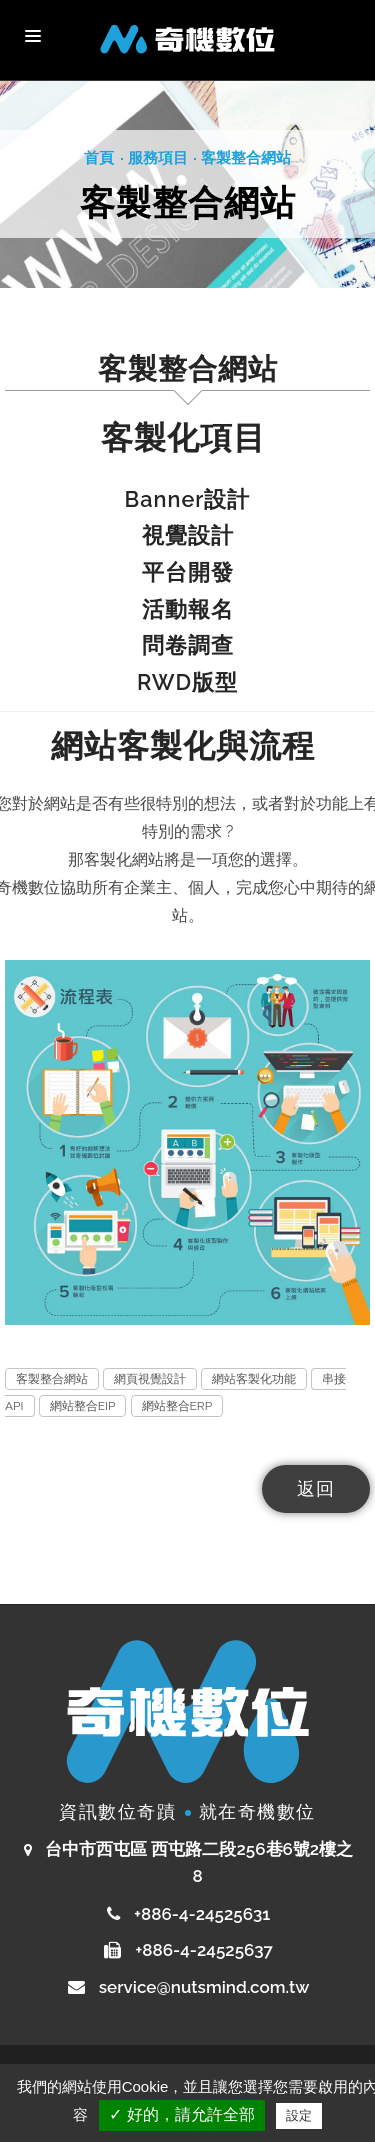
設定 (299, 2115)
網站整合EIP (83, 1406)
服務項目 (158, 158)
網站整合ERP (177, 1406)
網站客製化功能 (254, 1379)
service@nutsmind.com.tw (204, 1987)
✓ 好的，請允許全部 (181, 2114)
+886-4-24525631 (200, 1914)
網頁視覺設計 (150, 1379)
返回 (316, 1488)
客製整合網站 (246, 158)
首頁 (99, 158)
